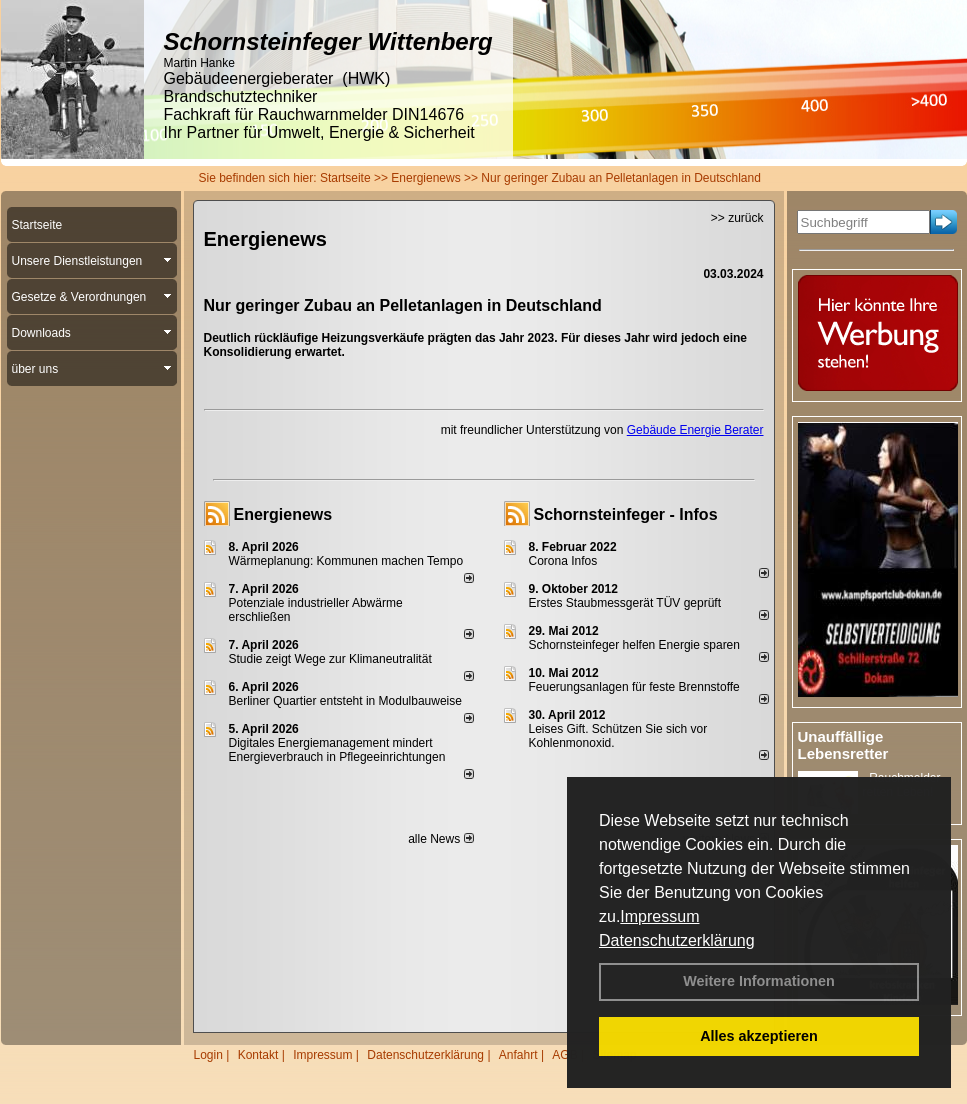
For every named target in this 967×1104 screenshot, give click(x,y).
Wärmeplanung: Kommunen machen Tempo (346, 561)
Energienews (283, 514)
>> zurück (737, 218)
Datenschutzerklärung (677, 940)
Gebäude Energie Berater (695, 430)
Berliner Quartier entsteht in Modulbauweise (345, 701)
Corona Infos (563, 561)
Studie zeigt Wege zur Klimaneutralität (330, 659)
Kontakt (258, 1055)
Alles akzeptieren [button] (759, 1036)
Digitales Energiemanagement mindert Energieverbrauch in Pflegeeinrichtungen (337, 750)
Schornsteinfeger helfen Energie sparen (634, 645)
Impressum (659, 916)
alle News (440, 839)
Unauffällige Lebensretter (843, 745)
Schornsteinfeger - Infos (626, 514)
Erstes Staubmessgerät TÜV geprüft (625, 603)
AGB (564, 1055)
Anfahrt (518, 1055)
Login (208, 1055)
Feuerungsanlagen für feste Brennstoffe (634, 687)
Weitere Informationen (759, 981)
